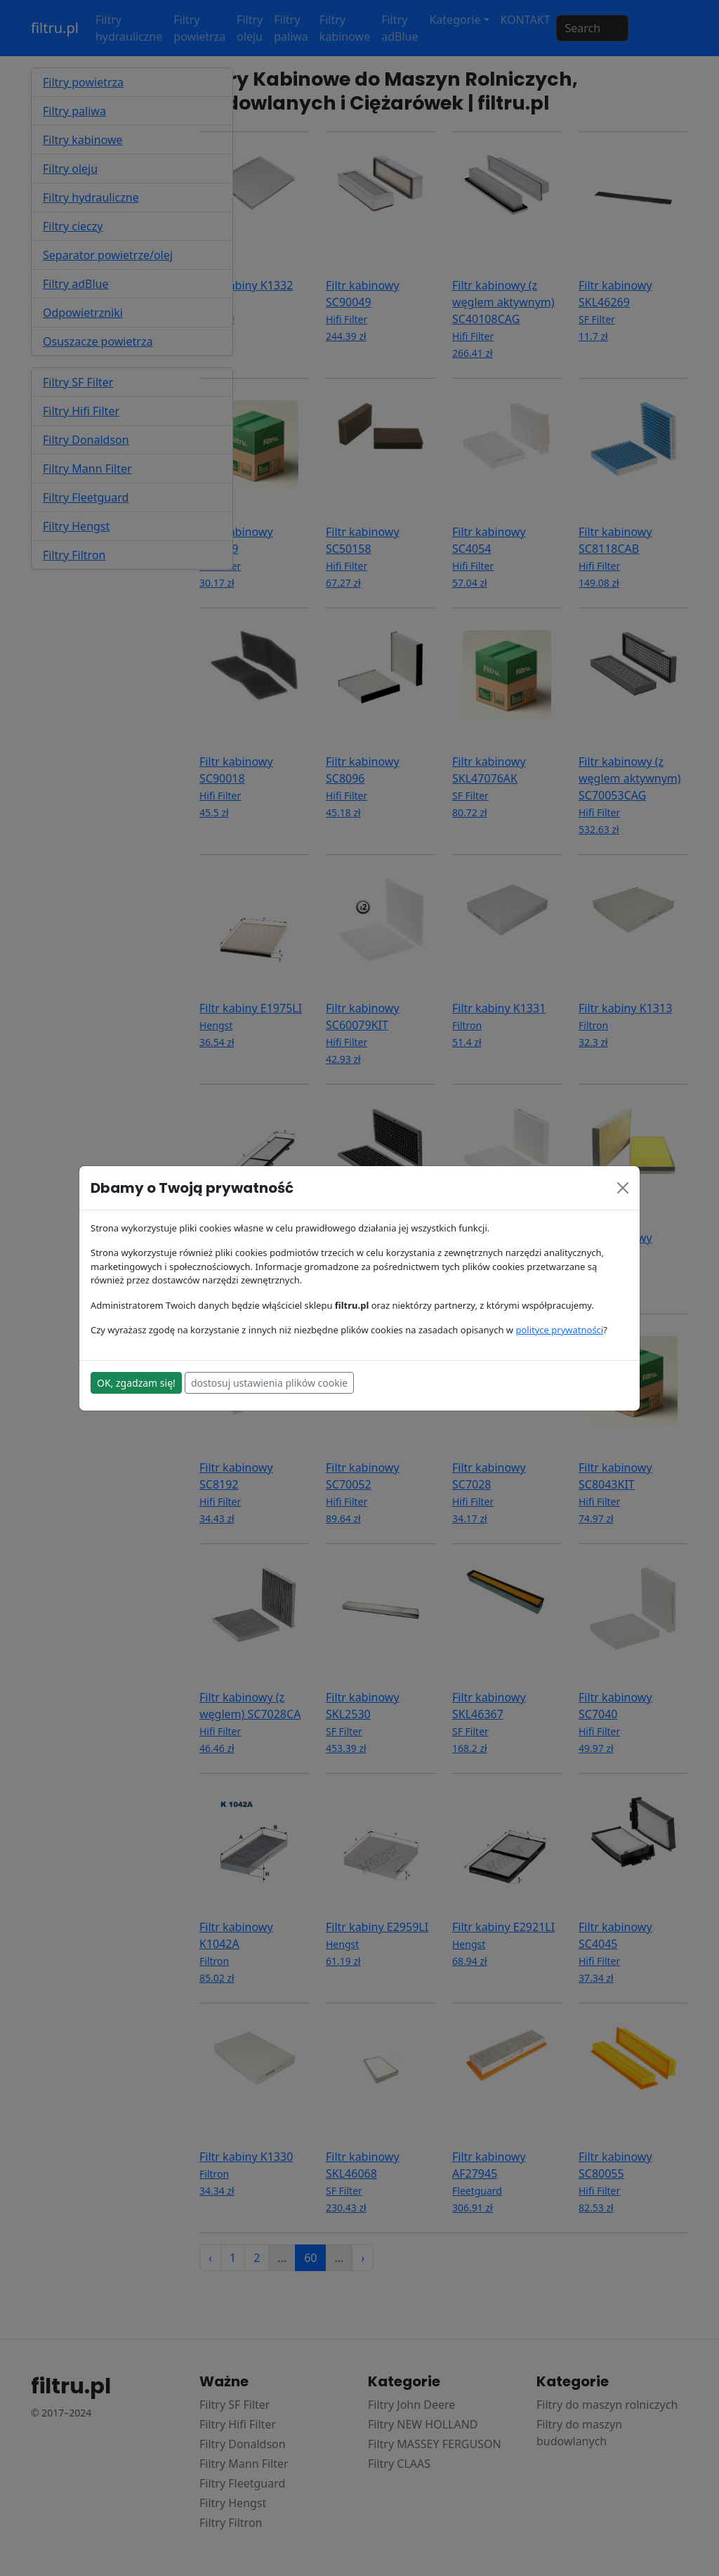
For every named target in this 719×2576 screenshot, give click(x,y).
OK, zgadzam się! (136, 1383)
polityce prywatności (559, 1329)
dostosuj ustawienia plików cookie (269, 1383)
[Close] (623, 1188)
